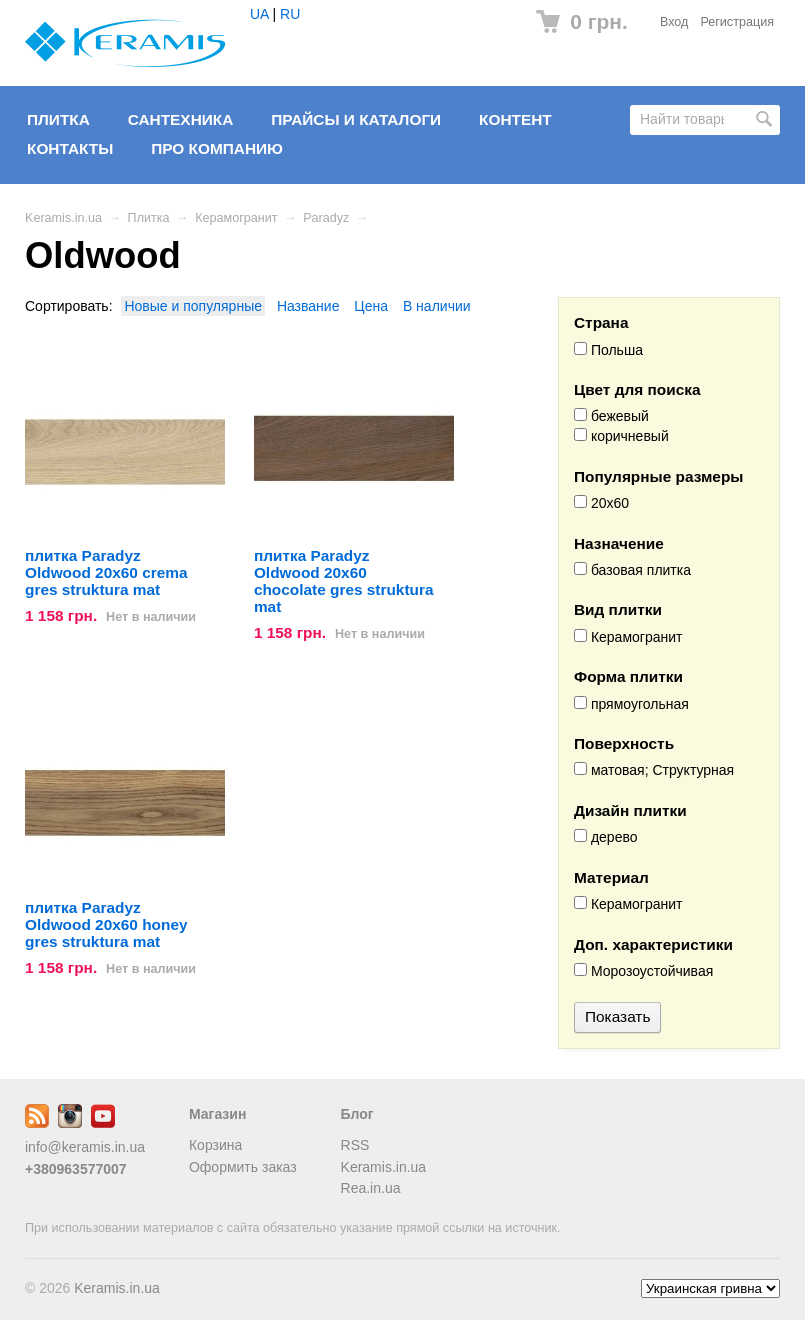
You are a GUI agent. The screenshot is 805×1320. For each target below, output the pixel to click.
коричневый (621, 436)
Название (308, 306)
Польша (608, 350)
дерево (605, 837)
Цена (371, 306)
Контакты (70, 148)
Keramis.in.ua (63, 218)
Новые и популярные (193, 306)
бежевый (611, 416)
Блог (357, 1114)
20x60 (601, 503)
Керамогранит (236, 218)
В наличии (437, 306)
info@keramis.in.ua (85, 1147)
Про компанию (217, 148)
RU (290, 14)
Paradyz (326, 218)
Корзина (215, 1145)
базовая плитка (632, 570)
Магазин (217, 1114)
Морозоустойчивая (643, 971)
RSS (355, 1145)
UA (259, 14)
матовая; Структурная (654, 770)
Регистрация (737, 22)
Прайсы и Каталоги (356, 119)
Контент (515, 119)
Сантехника (181, 119)
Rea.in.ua (371, 1188)
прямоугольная (631, 704)
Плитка (58, 119)
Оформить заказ (243, 1167)
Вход (674, 22)
